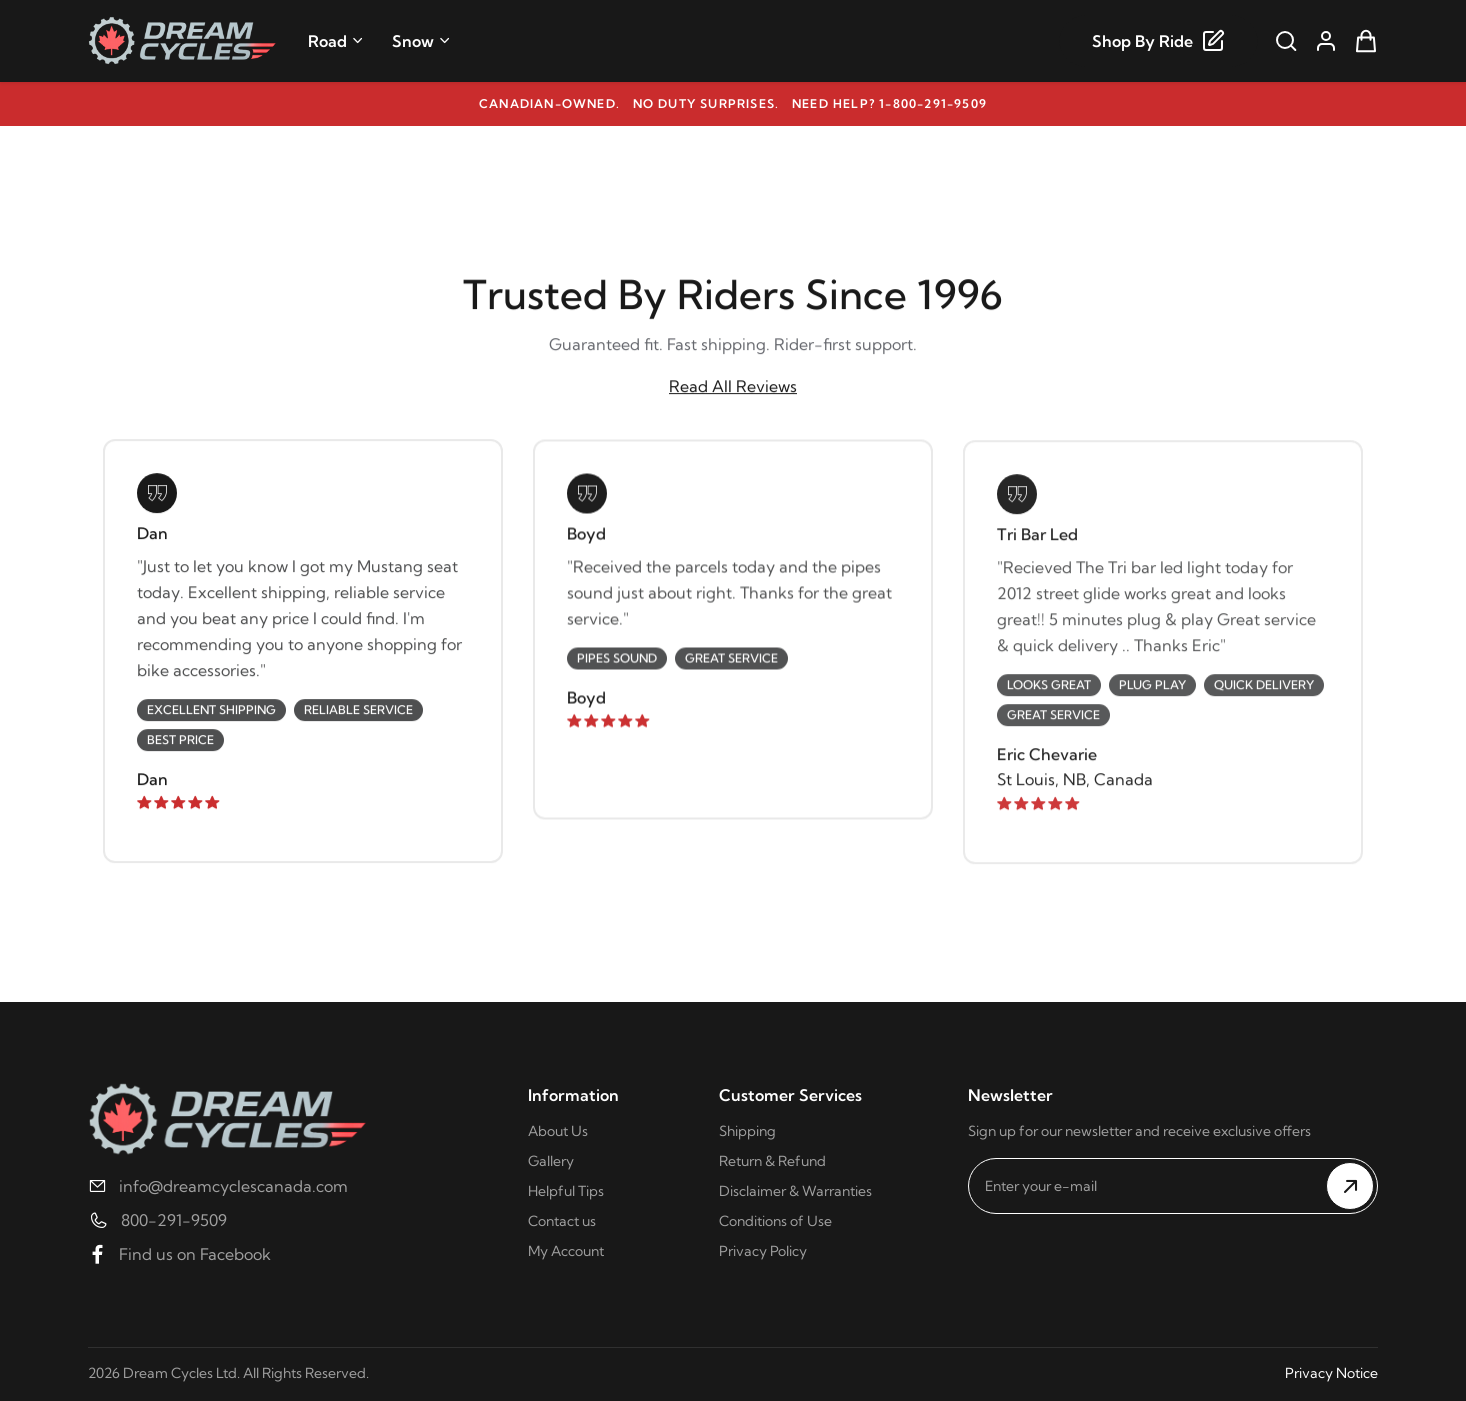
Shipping (747, 1131)
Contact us (562, 1221)
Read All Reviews (733, 387)
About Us (558, 1131)
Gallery (551, 1161)
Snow (421, 41)
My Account (566, 1251)
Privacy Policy (763, 1251)
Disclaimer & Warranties (795, 1191)
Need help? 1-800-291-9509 (889, 103)
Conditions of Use (775, 1221)
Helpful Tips (566, 1191)
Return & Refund (772, 1161)
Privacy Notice (1331, 1373)
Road (336, 41)
